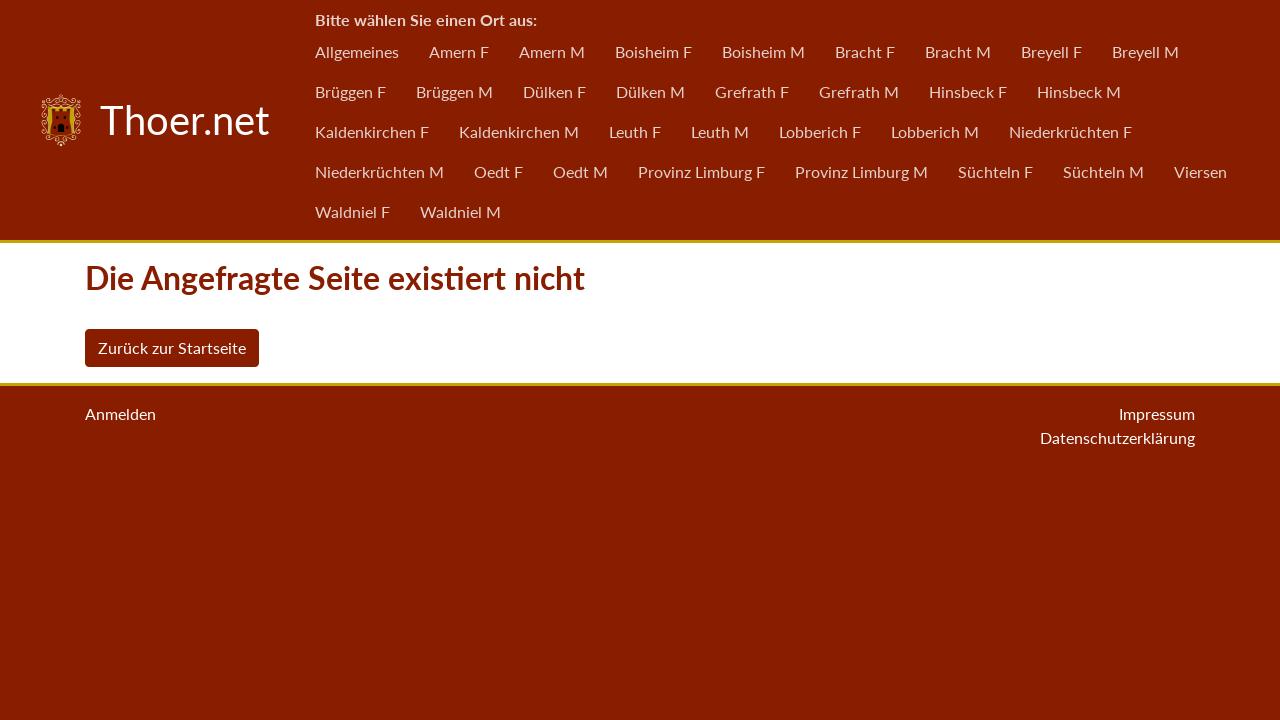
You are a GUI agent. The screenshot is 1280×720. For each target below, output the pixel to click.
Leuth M (720, 131)
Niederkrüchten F (1070, 131)
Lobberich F (820, 131)
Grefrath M (859, 91)
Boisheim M (763, 51)
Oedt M (580, 171)
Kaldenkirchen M (519, 131)
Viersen (1200, 171)
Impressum (1157, 413)
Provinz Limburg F (701, 171)
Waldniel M (460, 211)
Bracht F (865, 51)
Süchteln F (995, 171)
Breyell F (1051, 51)
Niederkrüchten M (379, 171)
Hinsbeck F (968, 91)
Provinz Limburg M (861, 171)
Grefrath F (752, 91)
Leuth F (635, 131)
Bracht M (958, 51)
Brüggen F (350, 91)
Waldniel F (352, 211)
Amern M (552, 51)
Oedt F (498, 171)
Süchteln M (1103, 171)
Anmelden (120, 413)
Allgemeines (357, 51)
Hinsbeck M (1079, 91)
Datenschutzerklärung (1117, 437)
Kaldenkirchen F (372, 131)
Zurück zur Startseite (172, 347)
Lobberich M (935, 131)
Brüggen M (454, 91)
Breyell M (1145, 51)
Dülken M (650, 91)
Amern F (459, 51)
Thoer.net (150, 120)
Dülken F (554, 91)
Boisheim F (653, 51)
